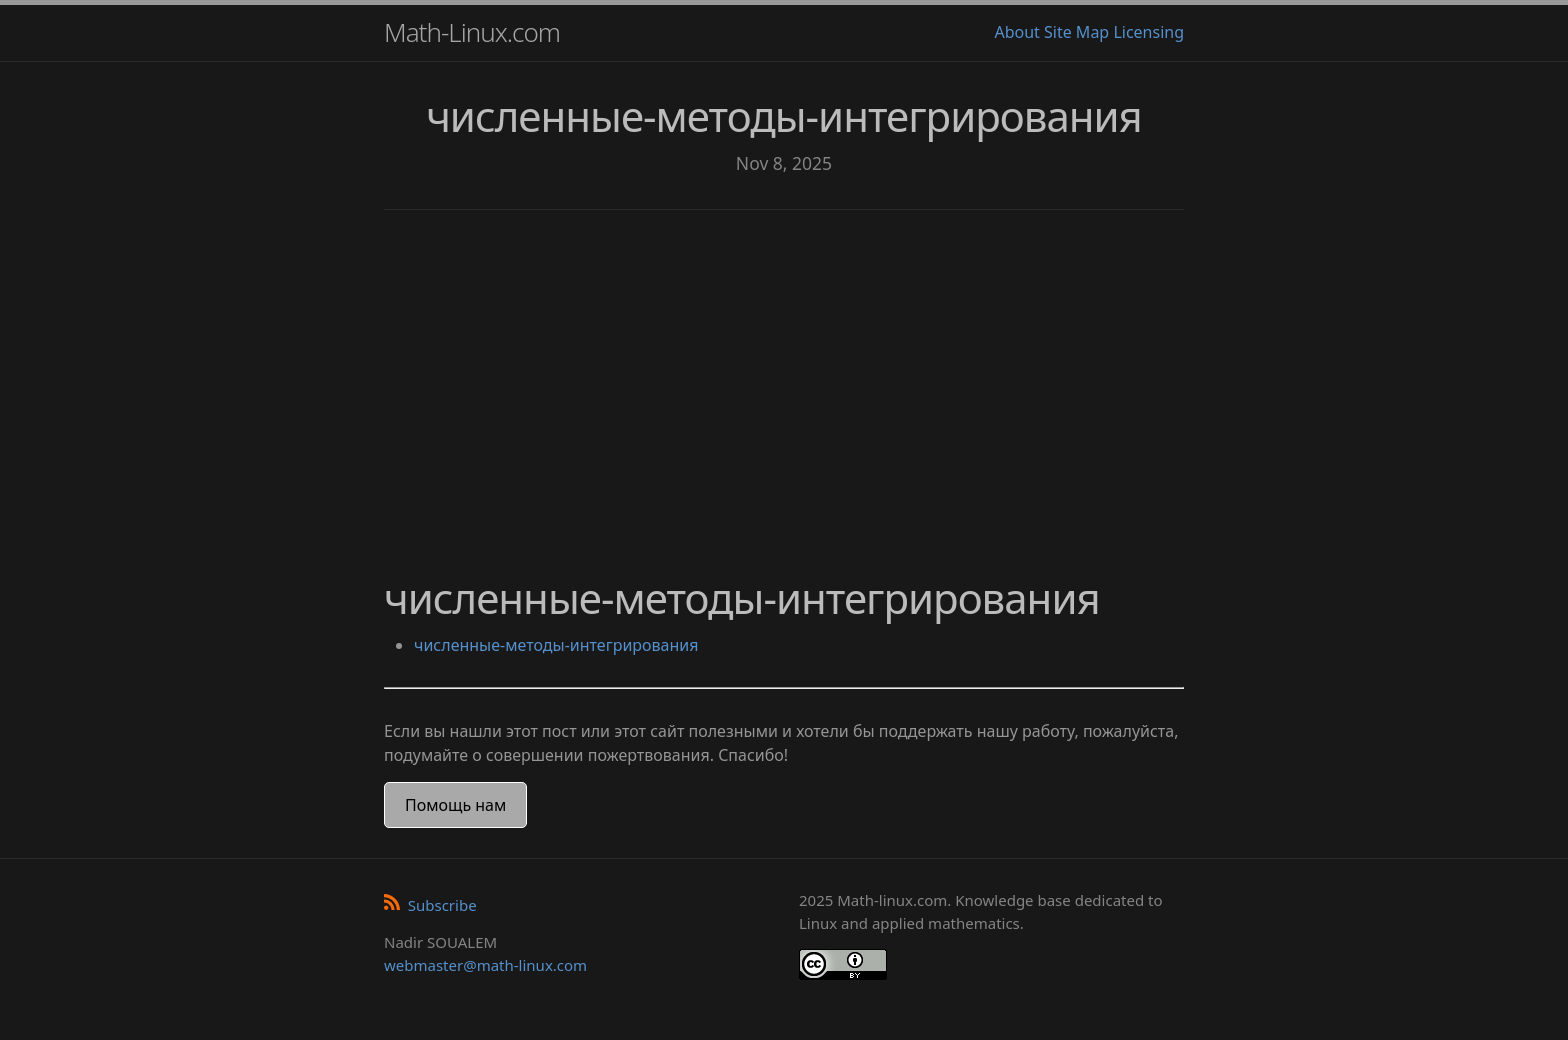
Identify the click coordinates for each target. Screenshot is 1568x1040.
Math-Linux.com (472, 32)
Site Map (1076, 32)
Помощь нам (455, 805)
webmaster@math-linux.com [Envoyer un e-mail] (485, 965)
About (1016, 32)
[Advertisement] (784, 380)
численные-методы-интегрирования (556, 645)
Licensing (1148, 32)
